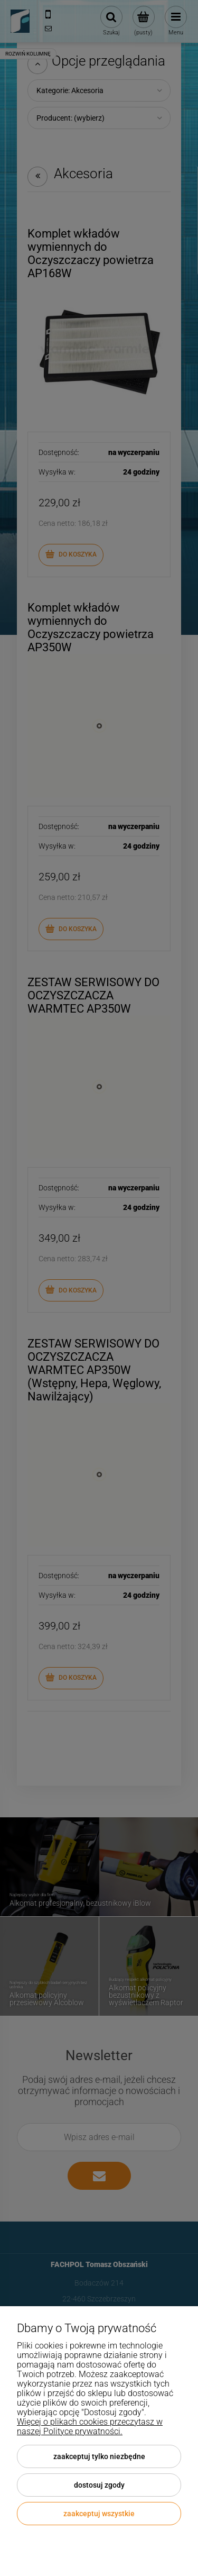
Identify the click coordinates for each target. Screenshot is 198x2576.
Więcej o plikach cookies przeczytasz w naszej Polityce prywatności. (90, 2426)
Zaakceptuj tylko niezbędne (99, 2456)
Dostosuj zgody (99, 2485)
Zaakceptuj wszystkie (99, 2513)
